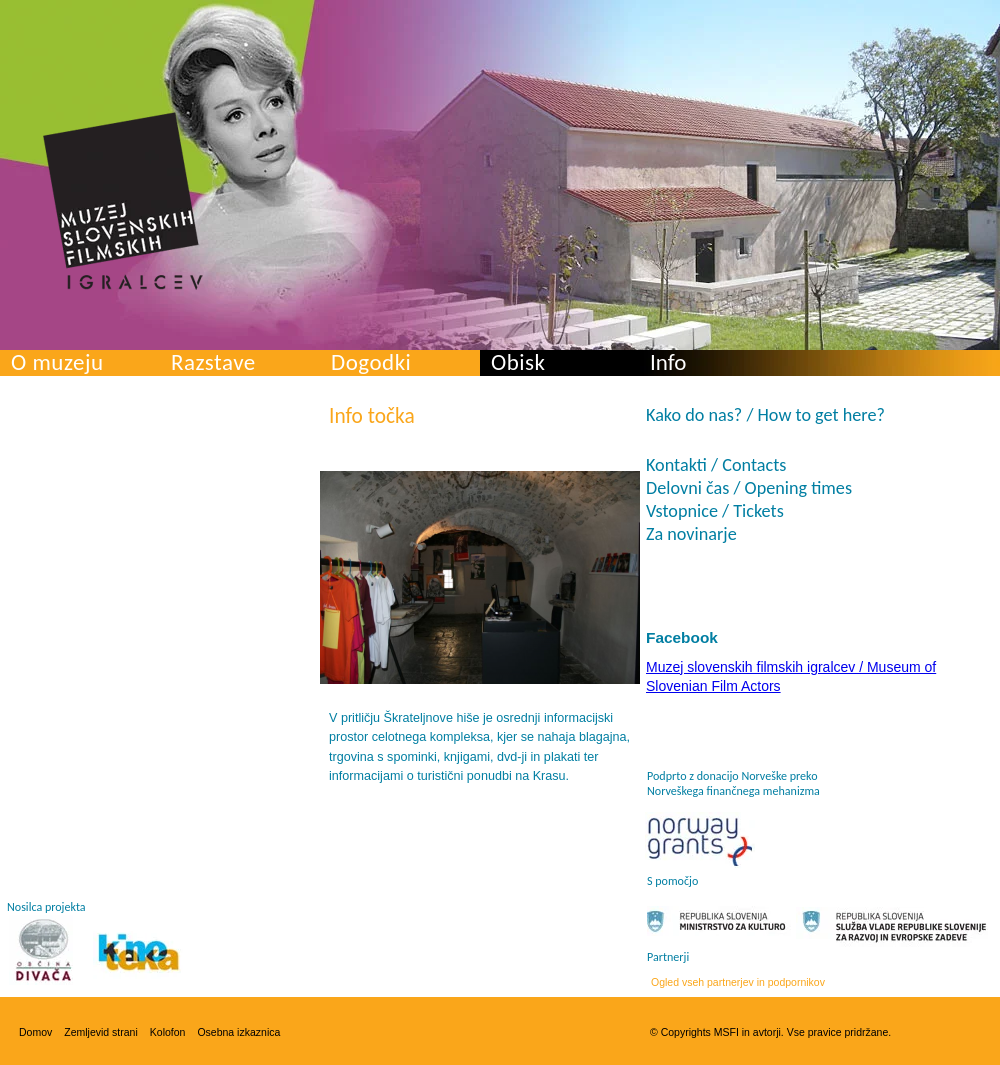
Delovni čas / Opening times (749, 488)
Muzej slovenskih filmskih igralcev (123, 201)
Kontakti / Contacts (716, 465)
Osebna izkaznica (238, 1032)
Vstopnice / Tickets (715, 511)
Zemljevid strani (101, 1032)
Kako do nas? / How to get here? (765, 415)
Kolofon (168, 1032)
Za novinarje (691, 534)
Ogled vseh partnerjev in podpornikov (738, 982)
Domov (35, 1032)
